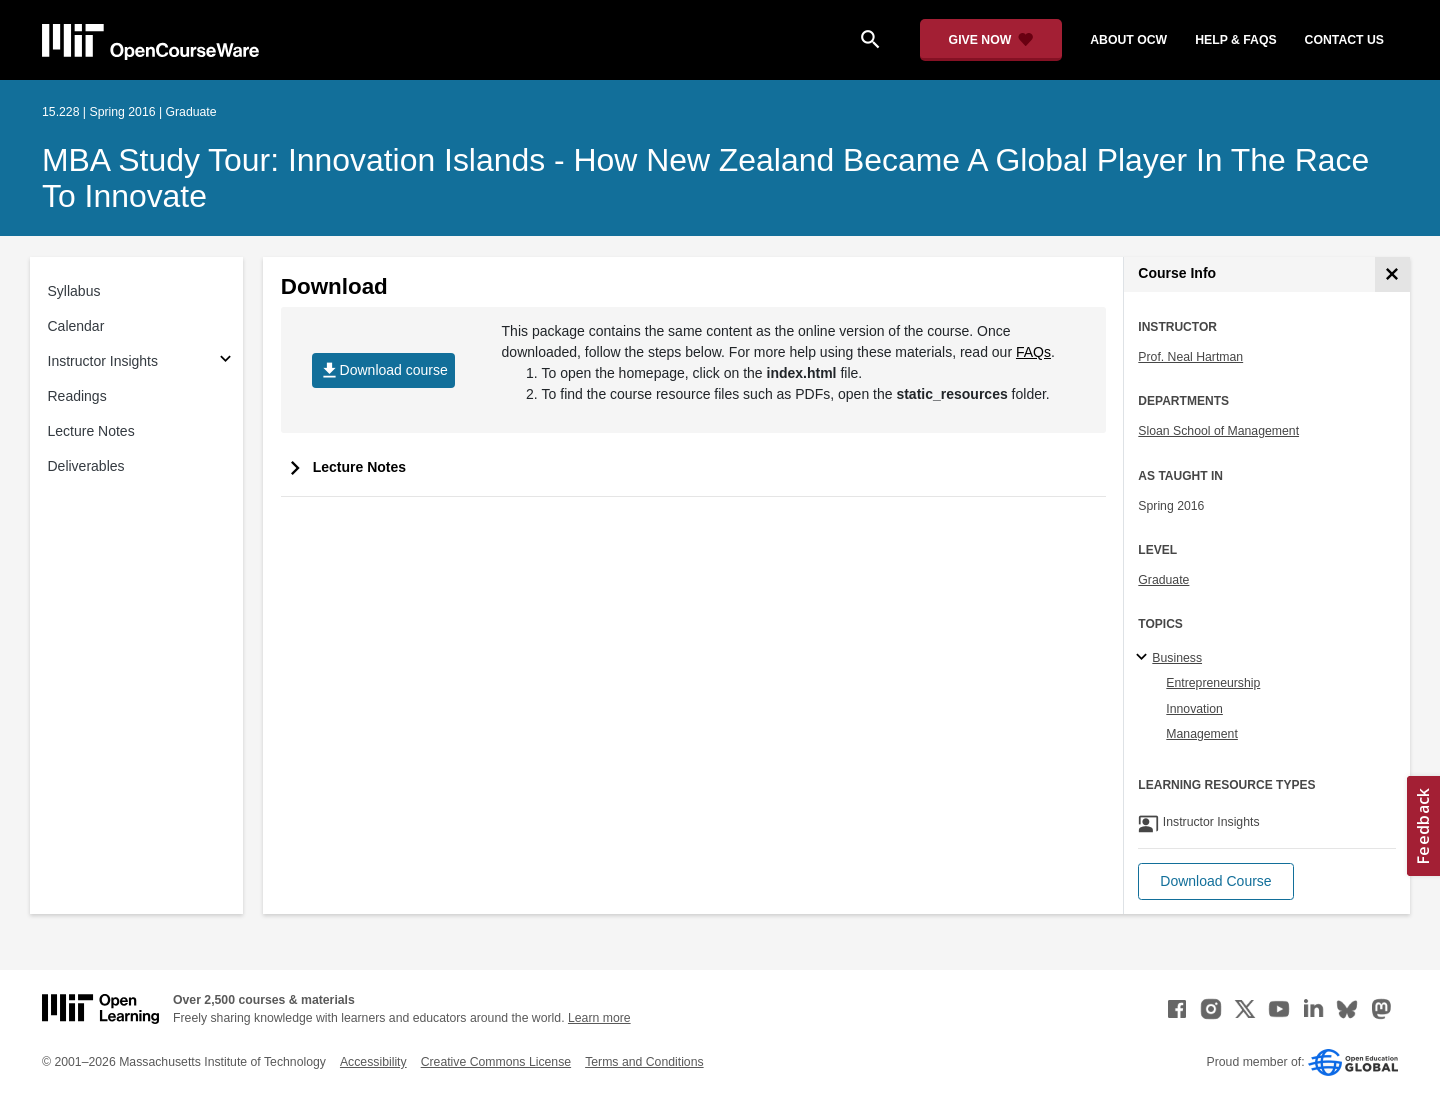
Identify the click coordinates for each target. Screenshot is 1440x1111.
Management (1202, 734)
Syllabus (74, 291)
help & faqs (1235, 40)
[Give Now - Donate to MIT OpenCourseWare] (991, 40)
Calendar (76, 326)
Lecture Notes (91, 431)
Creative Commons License (496, 1062)
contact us (1344, 40)
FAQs (1033, 352)
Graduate (1163, 580)
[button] (1215, 881)
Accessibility (373, 1062)
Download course (383, 370)
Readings (77, 396)
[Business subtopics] (1144, 658)
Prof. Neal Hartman (1190, 357)
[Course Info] (1392, 274)
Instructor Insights (103, 361)
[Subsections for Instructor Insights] (225, 361)
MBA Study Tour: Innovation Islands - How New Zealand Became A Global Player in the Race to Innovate (705, 178)
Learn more (599, 1018)
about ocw (1128, 40)
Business (1177, 658)
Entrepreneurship (1213, 683)
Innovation (1194, 709)
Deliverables (86, 466)
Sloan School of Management (1218, 431)
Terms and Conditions (644, 1062)
